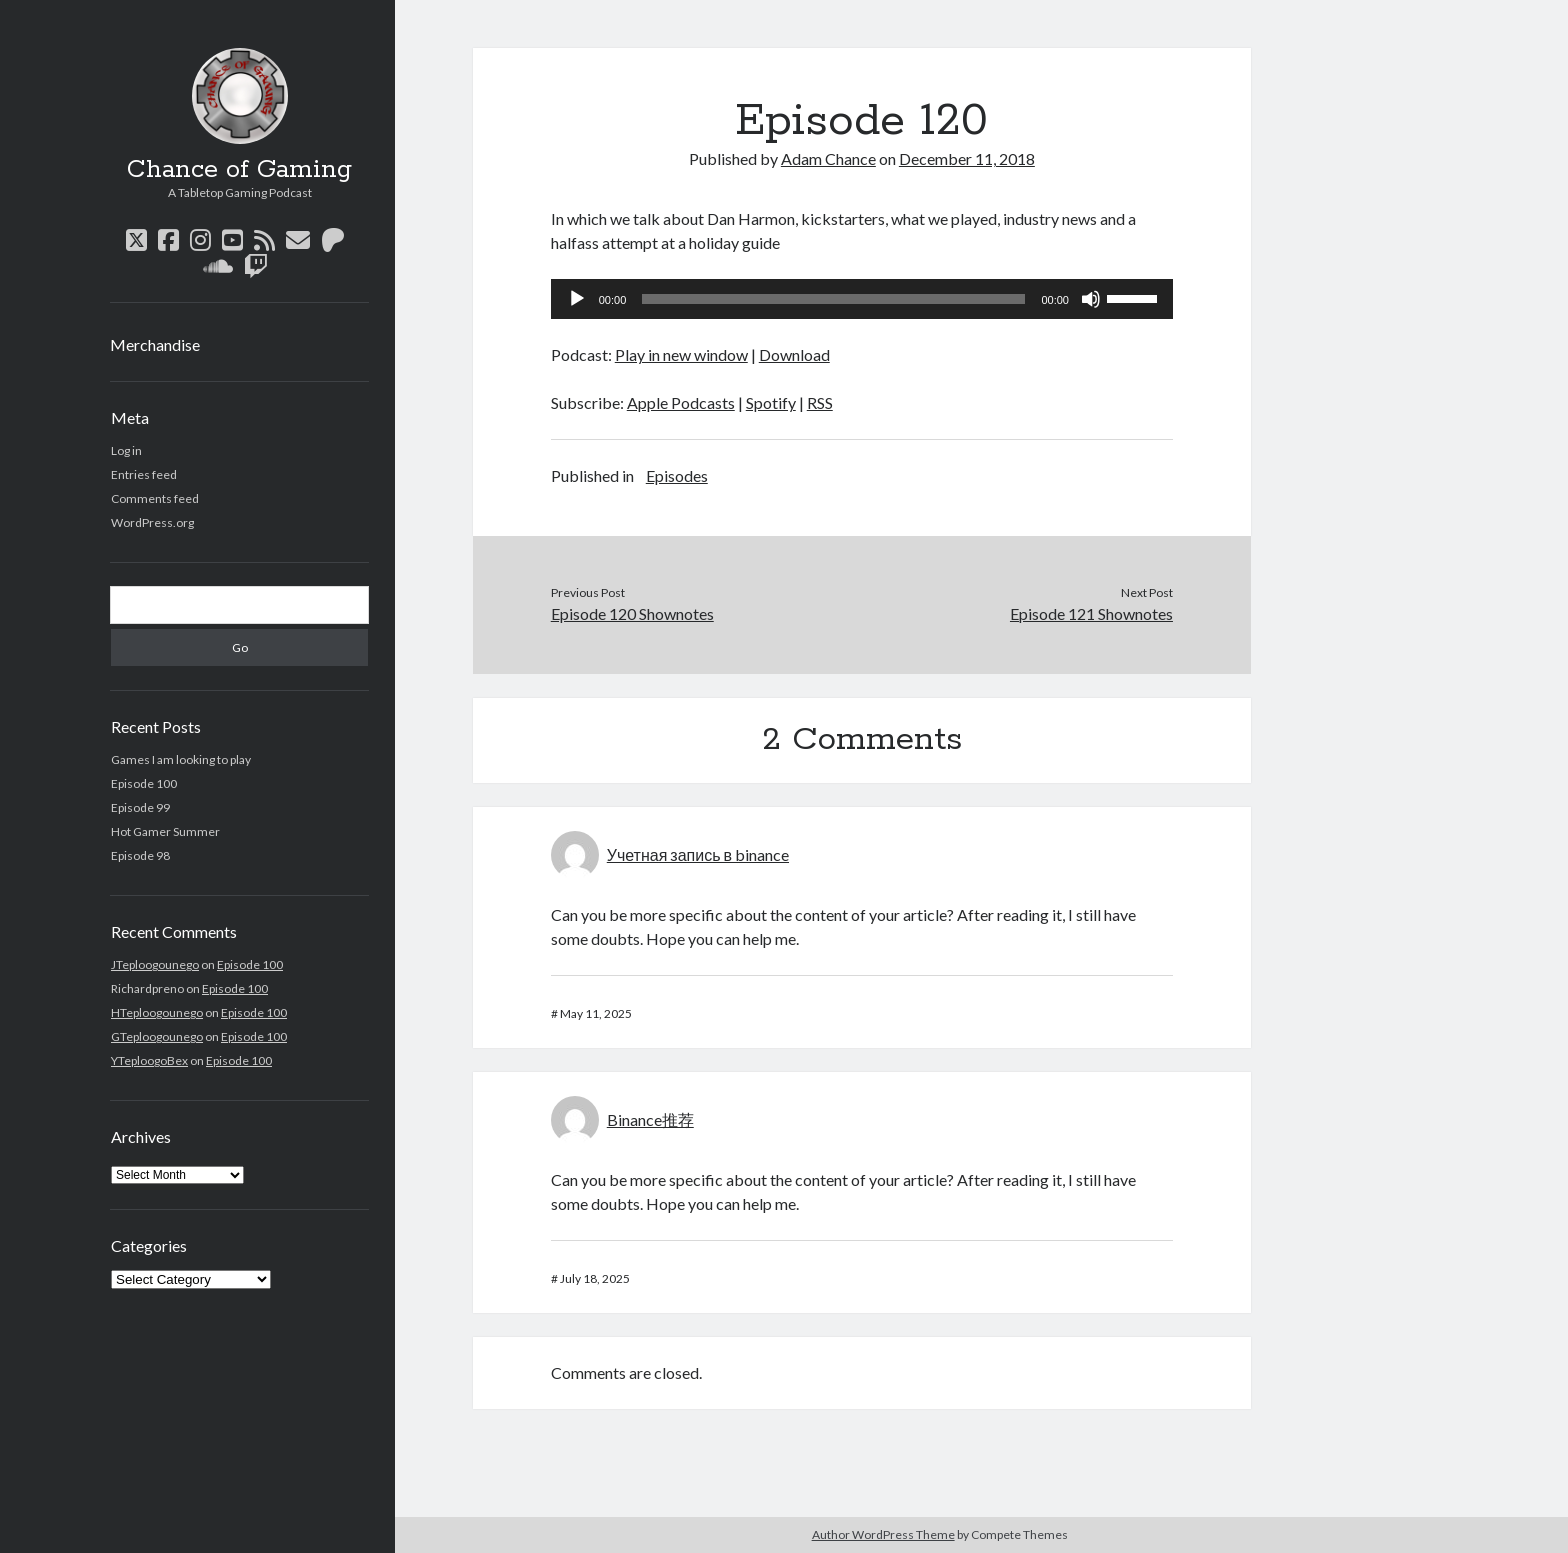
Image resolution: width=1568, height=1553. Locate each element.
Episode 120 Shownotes (632, 613)
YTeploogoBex (149, 1060)
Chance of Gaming (239, 170)
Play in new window (681, 354)
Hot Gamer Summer (165, 831)
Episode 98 (140, 855)
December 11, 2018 (967, 158)
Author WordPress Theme (883, 1534)
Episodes (677, 475)
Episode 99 (140, 807)
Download (794, 354)
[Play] (577, 299)
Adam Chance (828, 158)
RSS (820, 402)
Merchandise (155, 344)
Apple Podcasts (681, 402)
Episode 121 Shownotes (1091, 613)
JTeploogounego (155, 964)
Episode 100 (144, 783)
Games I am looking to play (181, 759)
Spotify (771, 402)
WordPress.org (152, 522)
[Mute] (1091, 299)
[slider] (833, 299)
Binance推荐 (650, 1119)
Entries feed (144, 474)
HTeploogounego (157, 1012)
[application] (862, 299)
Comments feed (155, 498)
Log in (126, 450)
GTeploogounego (157, 1036)
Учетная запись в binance (698, 854)
